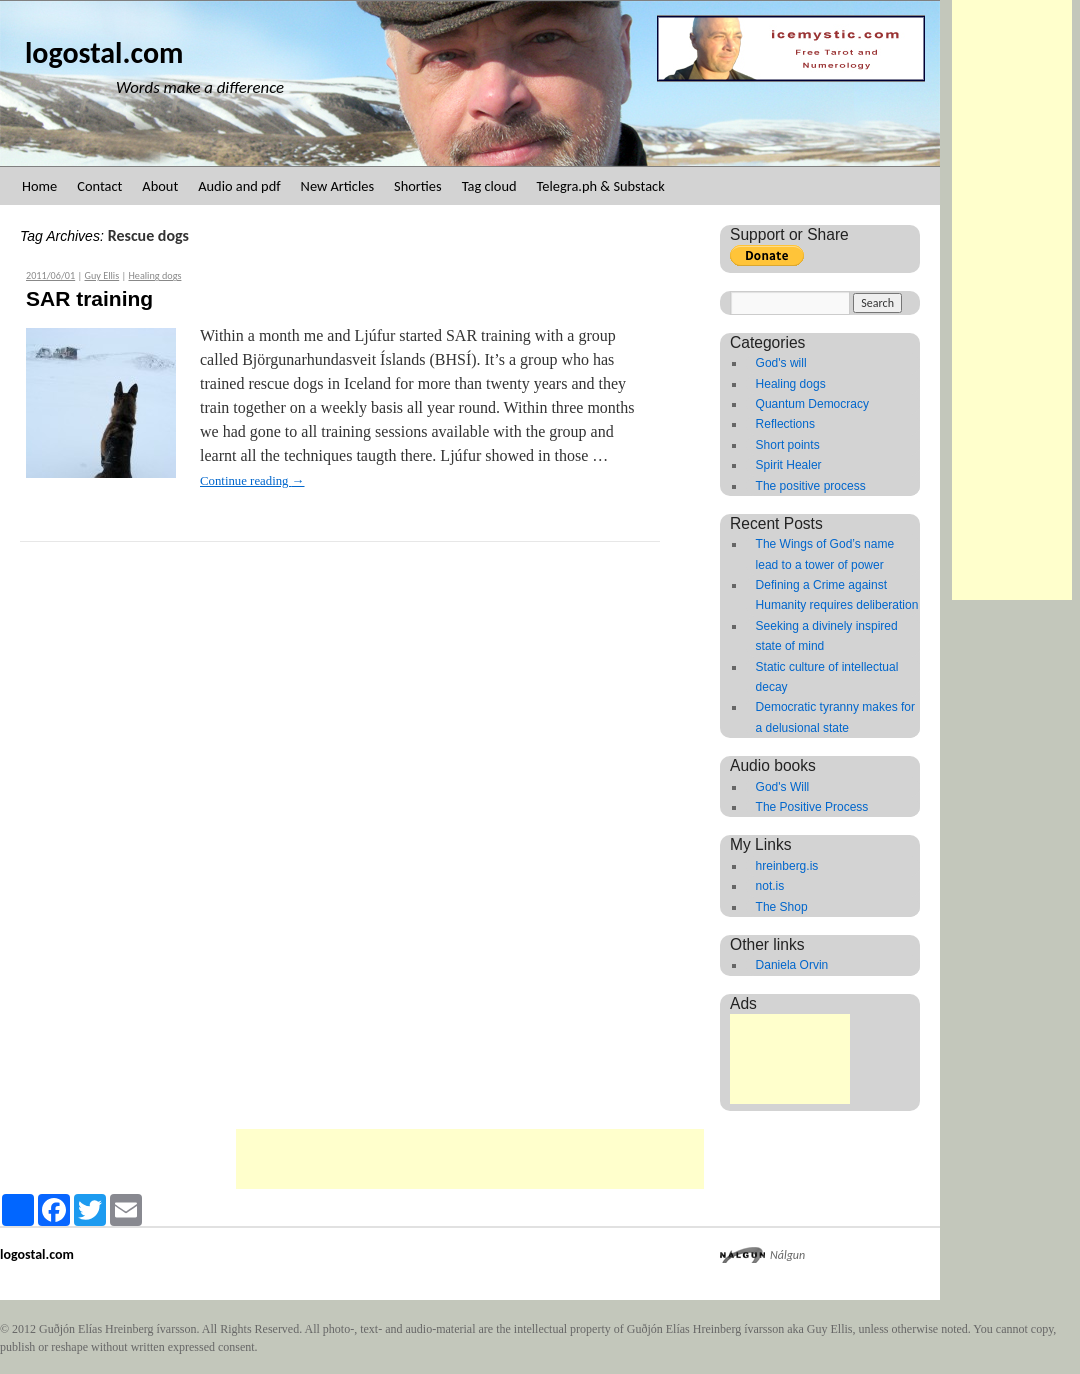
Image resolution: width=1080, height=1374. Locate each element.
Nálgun (787, 1255)
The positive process (811, 486)
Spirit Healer (789, 465)
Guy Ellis (102, 275)
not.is (770, 886)
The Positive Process (812, 807)
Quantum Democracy (812, 404)
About (160, 186)
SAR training (89, 298)
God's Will (783, 787)
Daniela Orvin (792, 965)
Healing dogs (154, 275)
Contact (99, 186)
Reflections (785, 424)
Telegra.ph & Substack (601, 186)
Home (39, 186)
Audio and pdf (239, 186)
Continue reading (252, 481)
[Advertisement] (1012, 300)
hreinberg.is (787, 866)
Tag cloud (489, 186)
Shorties (418, 186)
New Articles (337, 186)
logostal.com (104, 52)
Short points (788, 445)
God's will (781, 363)
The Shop (782, 907)
